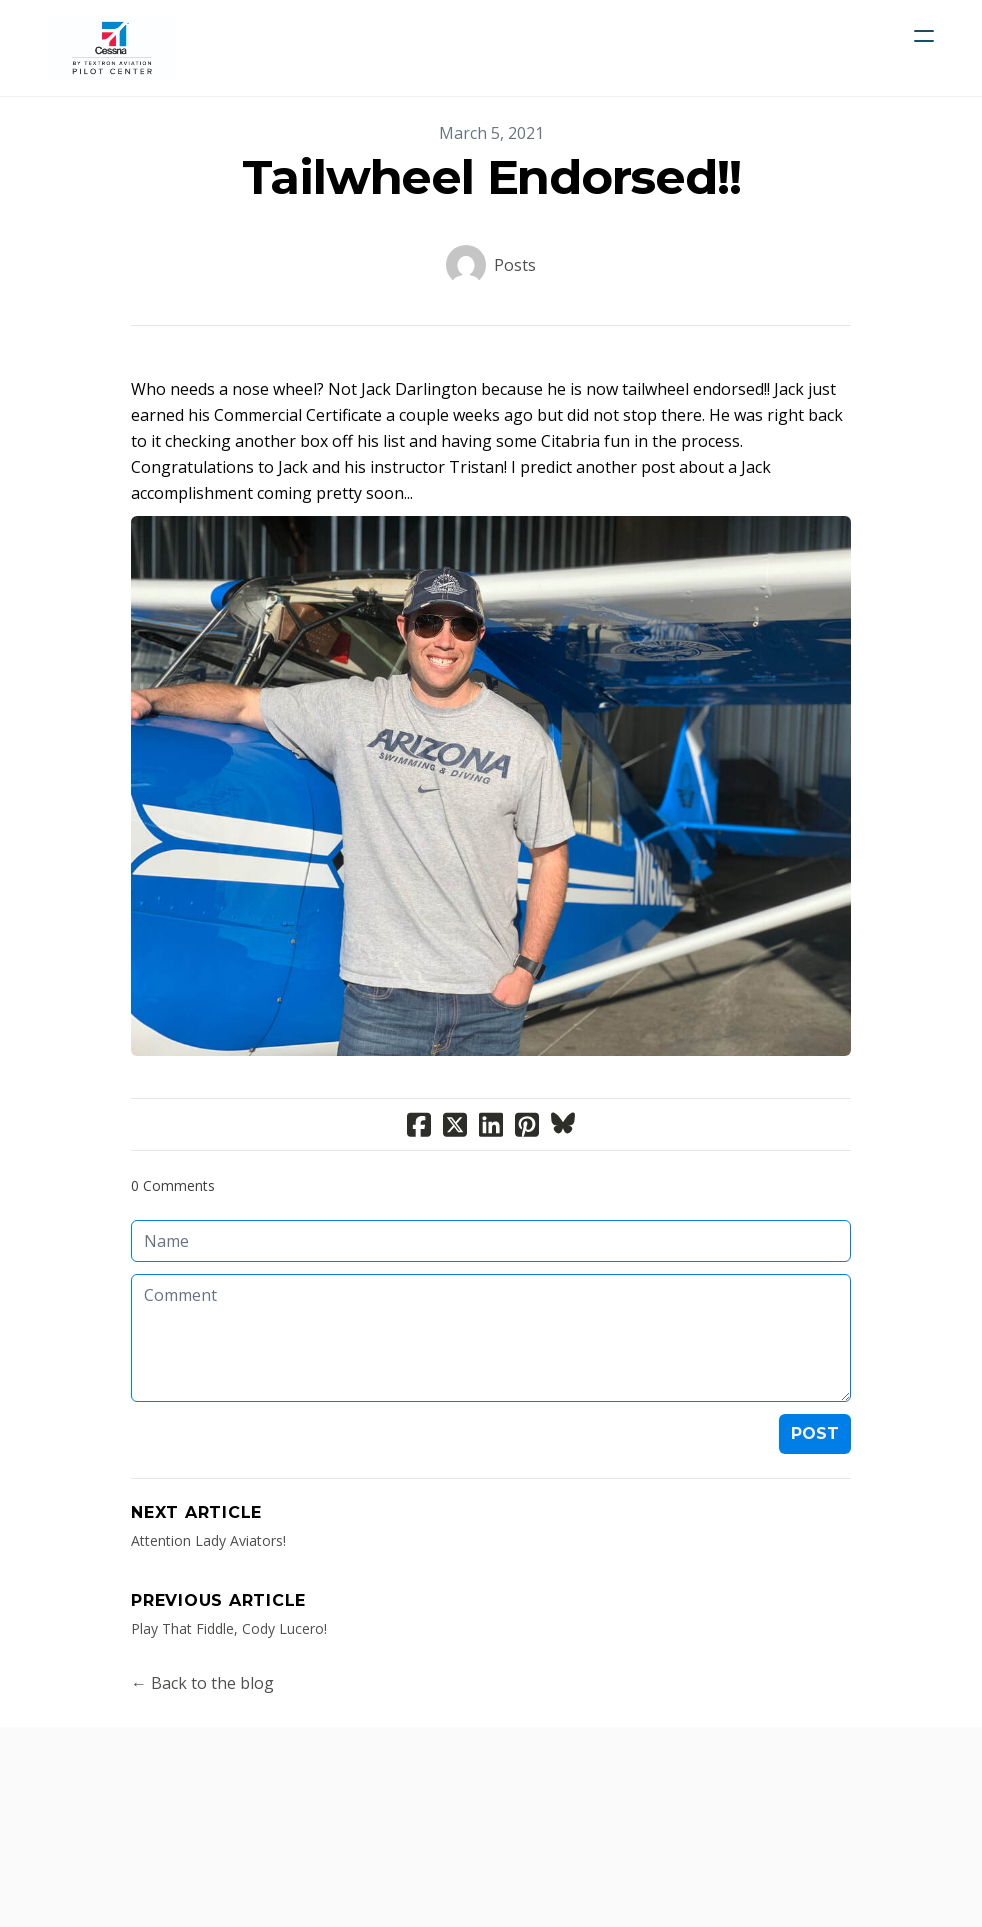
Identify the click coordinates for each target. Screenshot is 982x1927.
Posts (515, 265)
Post (815, 1433)
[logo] (112, 48)
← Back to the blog (202, 1683)
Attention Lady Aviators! (208, 1540)
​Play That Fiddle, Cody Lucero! (229, 1628)
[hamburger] (924, 36)
